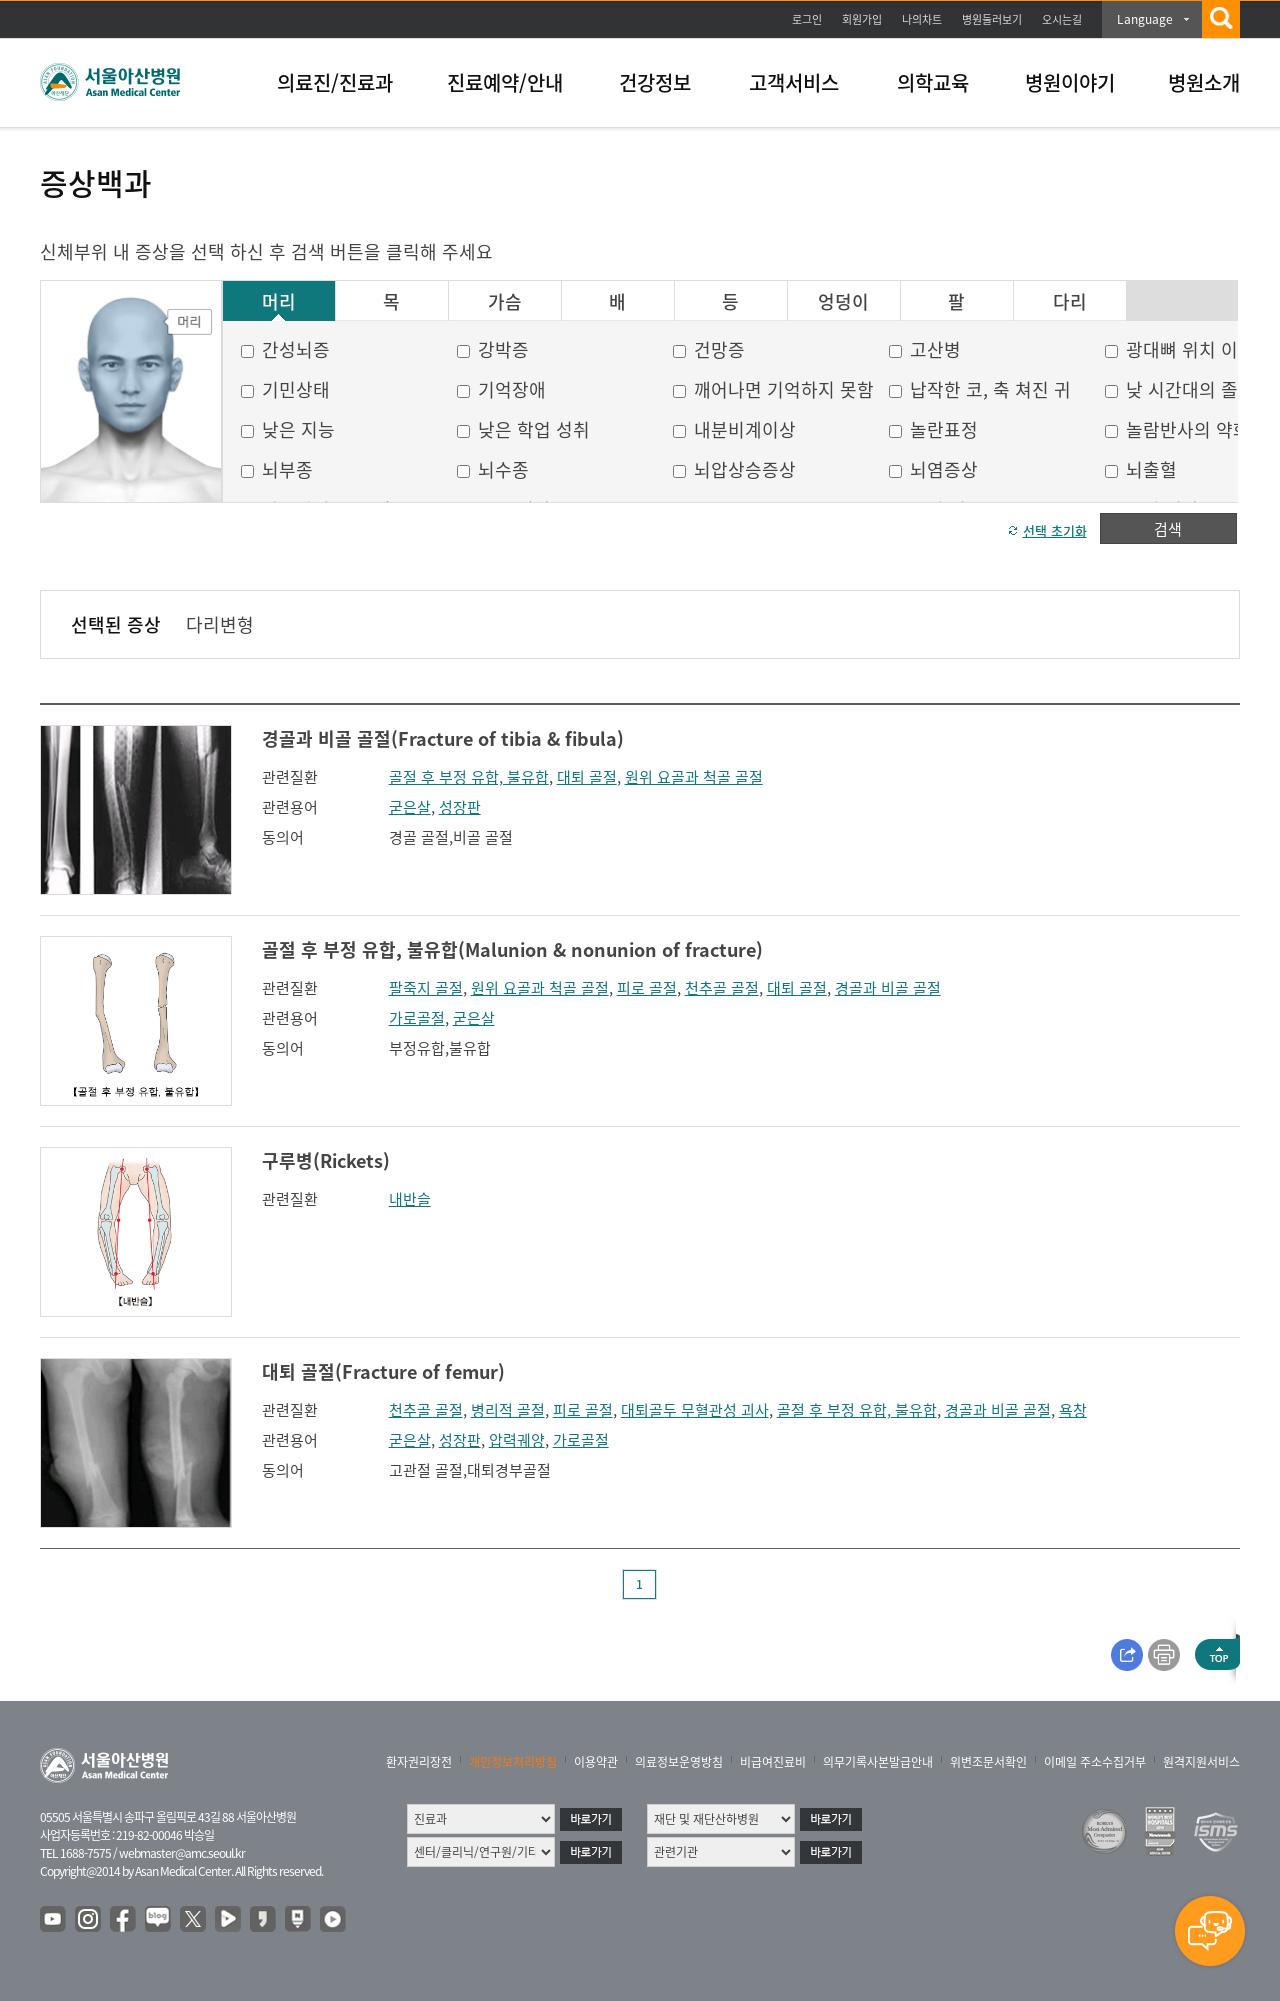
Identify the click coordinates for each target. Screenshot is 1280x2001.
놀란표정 (944, 429)
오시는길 (1062, 19)
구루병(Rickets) (326, 1160)
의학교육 (933, 82)
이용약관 (596, 1762)
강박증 (503, 349)
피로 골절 (647, 988)
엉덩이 (843, 302)
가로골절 (417, 1018)
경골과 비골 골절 (888, 988)
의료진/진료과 (335, 82)
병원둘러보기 (992, 19)
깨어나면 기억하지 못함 (784, 389)
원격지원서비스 (1201, 1762)
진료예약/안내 (505, 82)
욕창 (1073, 1410)
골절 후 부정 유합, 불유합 (469, 777)
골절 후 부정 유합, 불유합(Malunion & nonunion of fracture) (512, 949)
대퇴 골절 (587, 777)
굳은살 (410, 807)
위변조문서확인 (988, 1762)
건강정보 (655, 82)
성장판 (460, 807)
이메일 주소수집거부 (1095, 1762)
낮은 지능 (298, 429)
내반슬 (410, 1199)
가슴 (505, 302)
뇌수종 (503, 469)
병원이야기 (1070, 82)
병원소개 (1204, 82)
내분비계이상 (745, 429)
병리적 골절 (508, 1410)
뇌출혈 (1151, 469)
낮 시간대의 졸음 (1190, 389)
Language (1145, 19)
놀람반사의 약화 (1188, 429)
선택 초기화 (1055, 530)
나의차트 (922, 19)
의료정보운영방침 (679, 1762)
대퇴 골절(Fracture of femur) (383, 1371)
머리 (279, 302)
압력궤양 (517, 1440)
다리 (1070, 302)
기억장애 (512, 389)
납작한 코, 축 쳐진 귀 (990, 389)
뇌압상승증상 (745, 469)
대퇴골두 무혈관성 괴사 (695, 1410)
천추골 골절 (722, 988)
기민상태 (296, 389)
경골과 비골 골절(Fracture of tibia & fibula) (443, 738)
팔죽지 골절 (426, 988)
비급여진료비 (773, 1762)
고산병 (935, 349)
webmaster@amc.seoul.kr (182, 1853)
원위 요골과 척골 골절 (694, 777)
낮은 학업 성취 (534, 429)
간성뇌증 (296, 349)
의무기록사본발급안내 (878, 1762)
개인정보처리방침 (513, 1762)
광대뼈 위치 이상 (1190, 349)
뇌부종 (287, 469)
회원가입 (862, 19)
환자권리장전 (419, 1762)
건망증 (719, 349)
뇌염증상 (944, 469)
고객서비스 (794, 82)
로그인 (807, 19)
